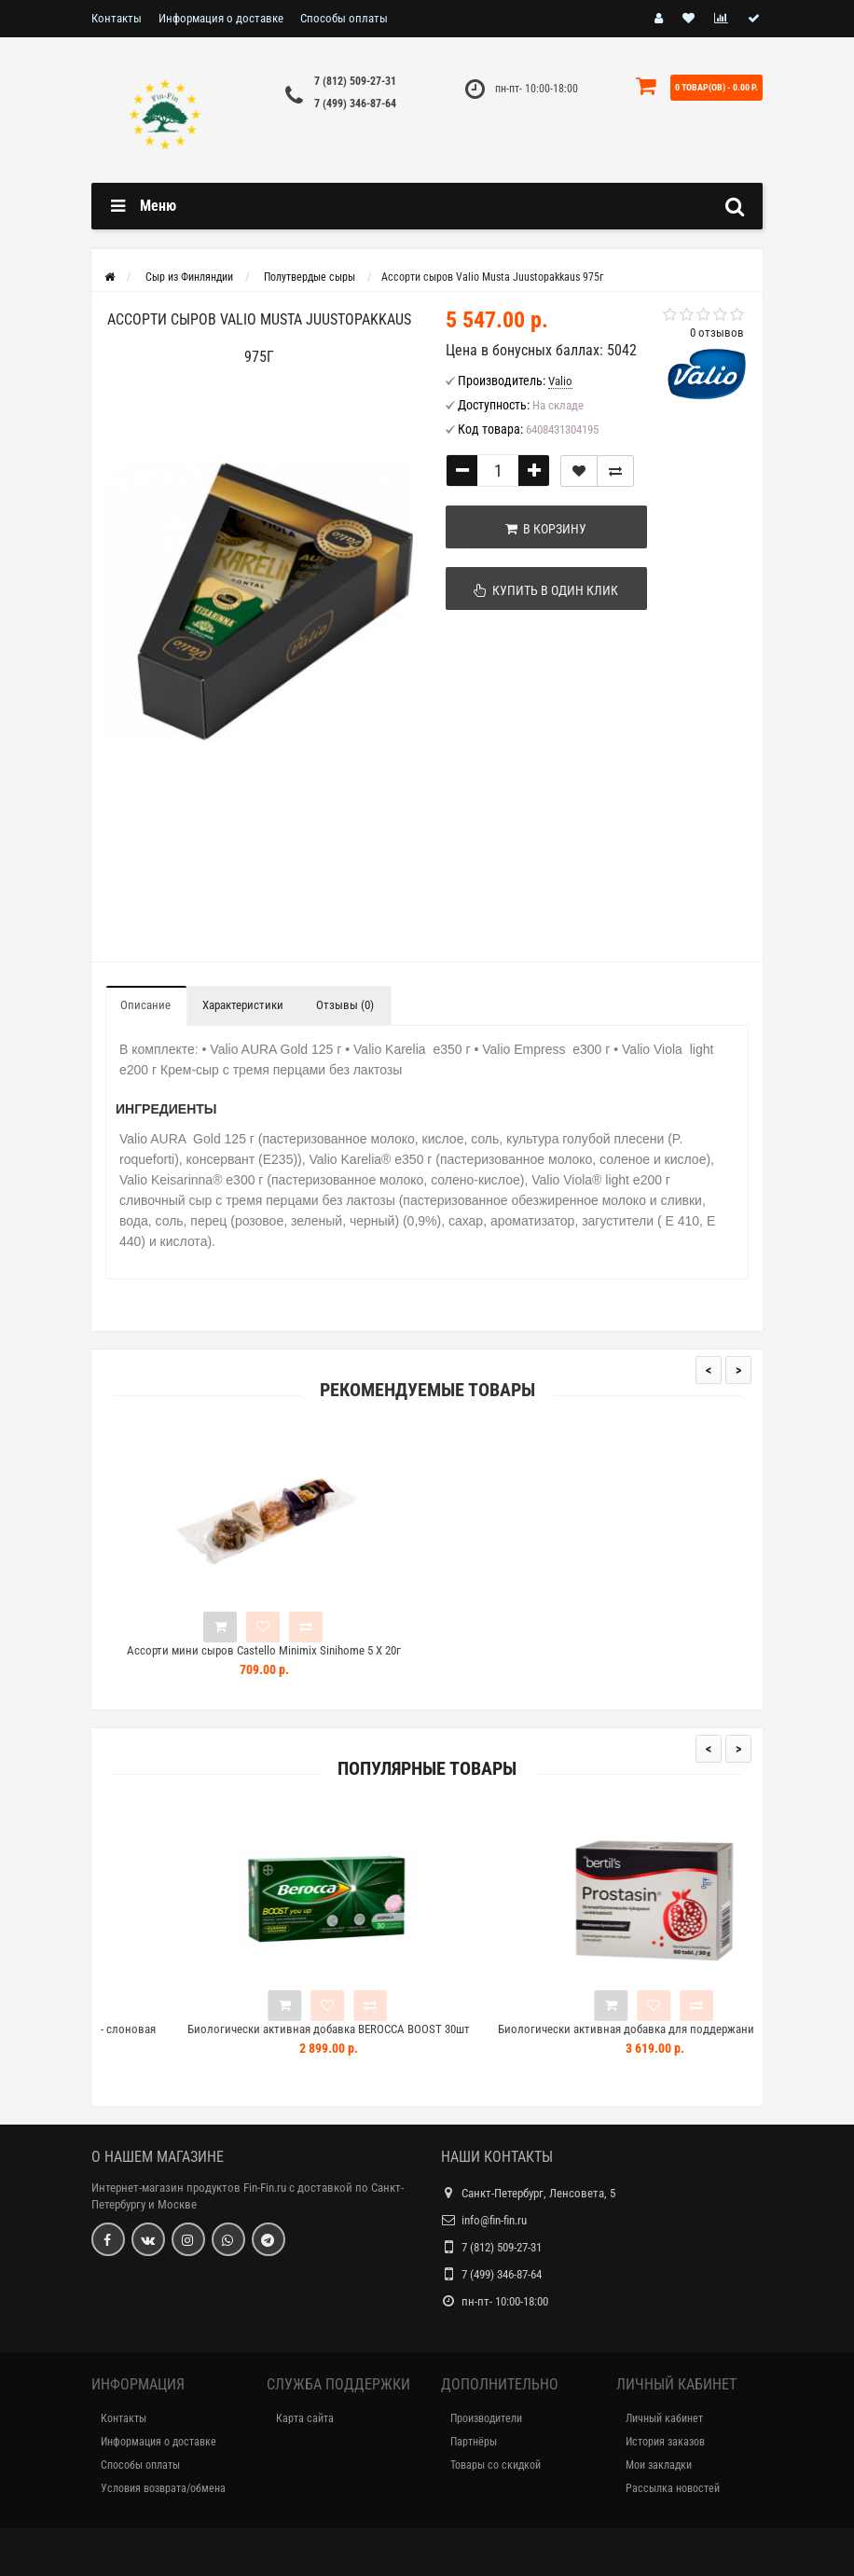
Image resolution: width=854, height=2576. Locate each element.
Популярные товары (427, 1769)
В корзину (539, 528)
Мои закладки (659, 2465)
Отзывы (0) (345, 1005)
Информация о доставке (220, 18)
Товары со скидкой (495, 2465)
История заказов (665, 2441)
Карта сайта (305, 2418)
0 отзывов (717, 332)
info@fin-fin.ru (494, 2220)
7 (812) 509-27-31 (355, 81)
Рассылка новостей (673, 2488)
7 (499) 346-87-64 (355, 103)
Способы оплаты (344, 18)
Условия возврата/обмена (163, 2488)
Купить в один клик (539, 590)
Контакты (116, 18)
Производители (486, 2418)
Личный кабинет (664, 2418)
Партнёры (473, 2441)
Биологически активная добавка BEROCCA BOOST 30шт (445, 2029)
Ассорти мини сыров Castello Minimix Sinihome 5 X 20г (264, 1650)
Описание (145, 1005)
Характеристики (242, 1005)
